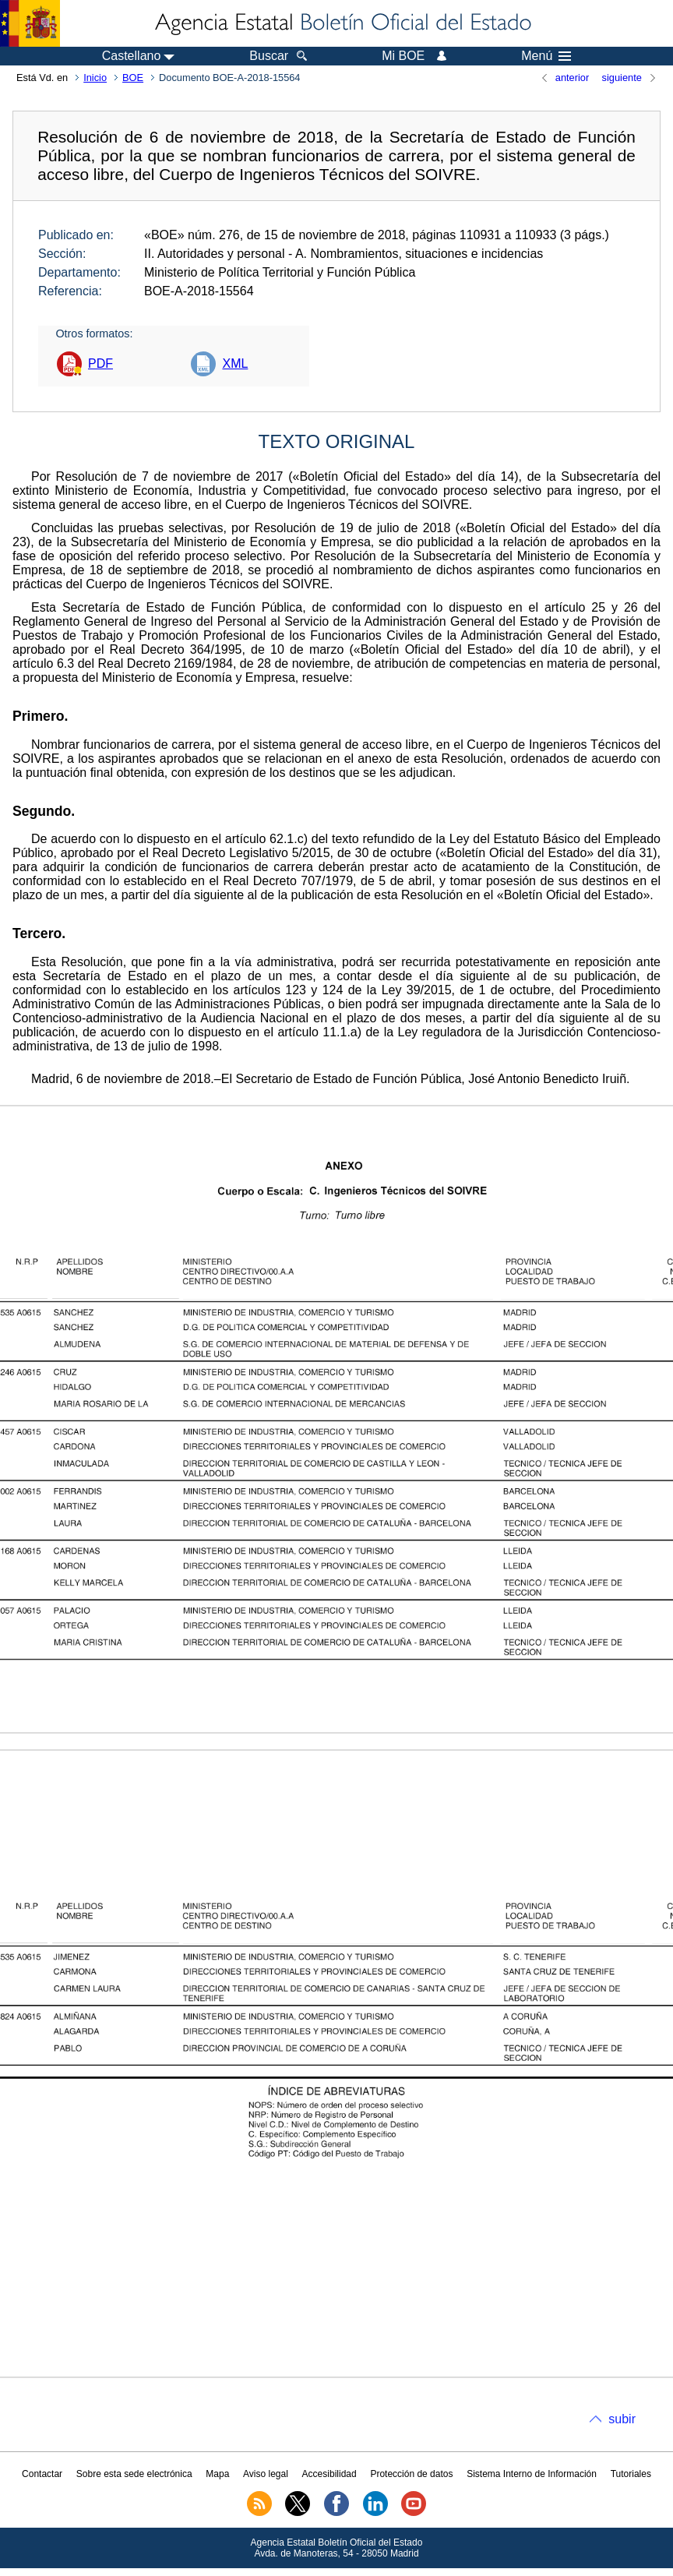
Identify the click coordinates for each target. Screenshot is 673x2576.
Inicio (95, 77)
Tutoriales (631, 2473)
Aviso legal (265, 2473)
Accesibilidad (329, 2473)
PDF (100, 363)
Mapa (217, 2473)
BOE (132, 77)
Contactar (42, 2473)
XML (235, 363)
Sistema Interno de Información (532, 2473)
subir (622, 2419)
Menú (546, 56)
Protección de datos (411, 2473)
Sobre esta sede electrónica (134, 2473)
